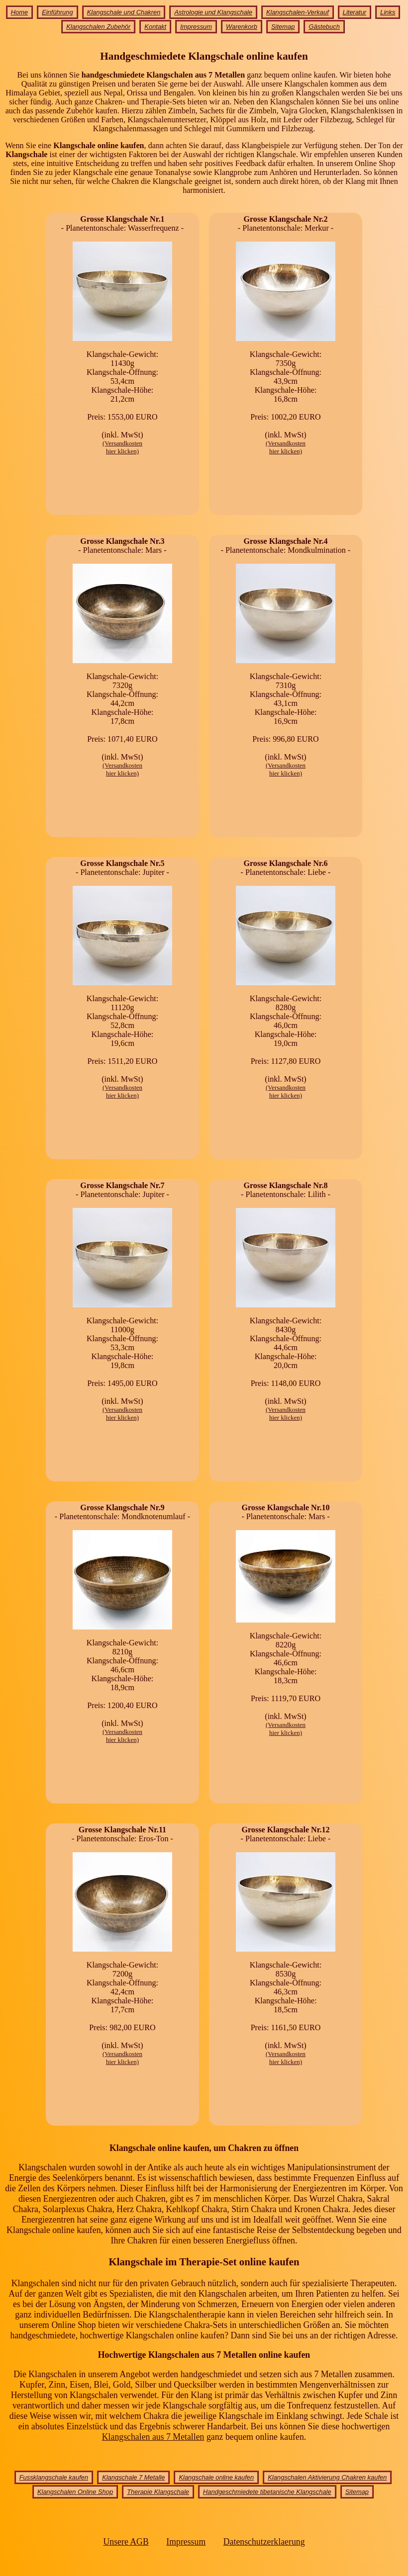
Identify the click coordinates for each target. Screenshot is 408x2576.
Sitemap (283, 26)
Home (19, 12)
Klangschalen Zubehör (98, 26)
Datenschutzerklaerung (264, 2542)
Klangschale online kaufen (216, 2477)
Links (387, 12)
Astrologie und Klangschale (213, 12)
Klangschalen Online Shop (75, 2491)
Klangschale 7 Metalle (133, 2477)
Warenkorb (241, 26)
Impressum (196, 26)
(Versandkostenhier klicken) (122, 447)
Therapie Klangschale (158, 2491)
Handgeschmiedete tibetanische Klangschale (267, 2491)
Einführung (57, 12)
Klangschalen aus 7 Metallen (153, 2437)
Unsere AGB (125, 2542)
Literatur (354, 12)
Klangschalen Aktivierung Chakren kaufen (327, 2477)
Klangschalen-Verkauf (297, 12)
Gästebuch (323, 26)
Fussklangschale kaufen (53, 2477)
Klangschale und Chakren (124, 12)
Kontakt (155, 26)
